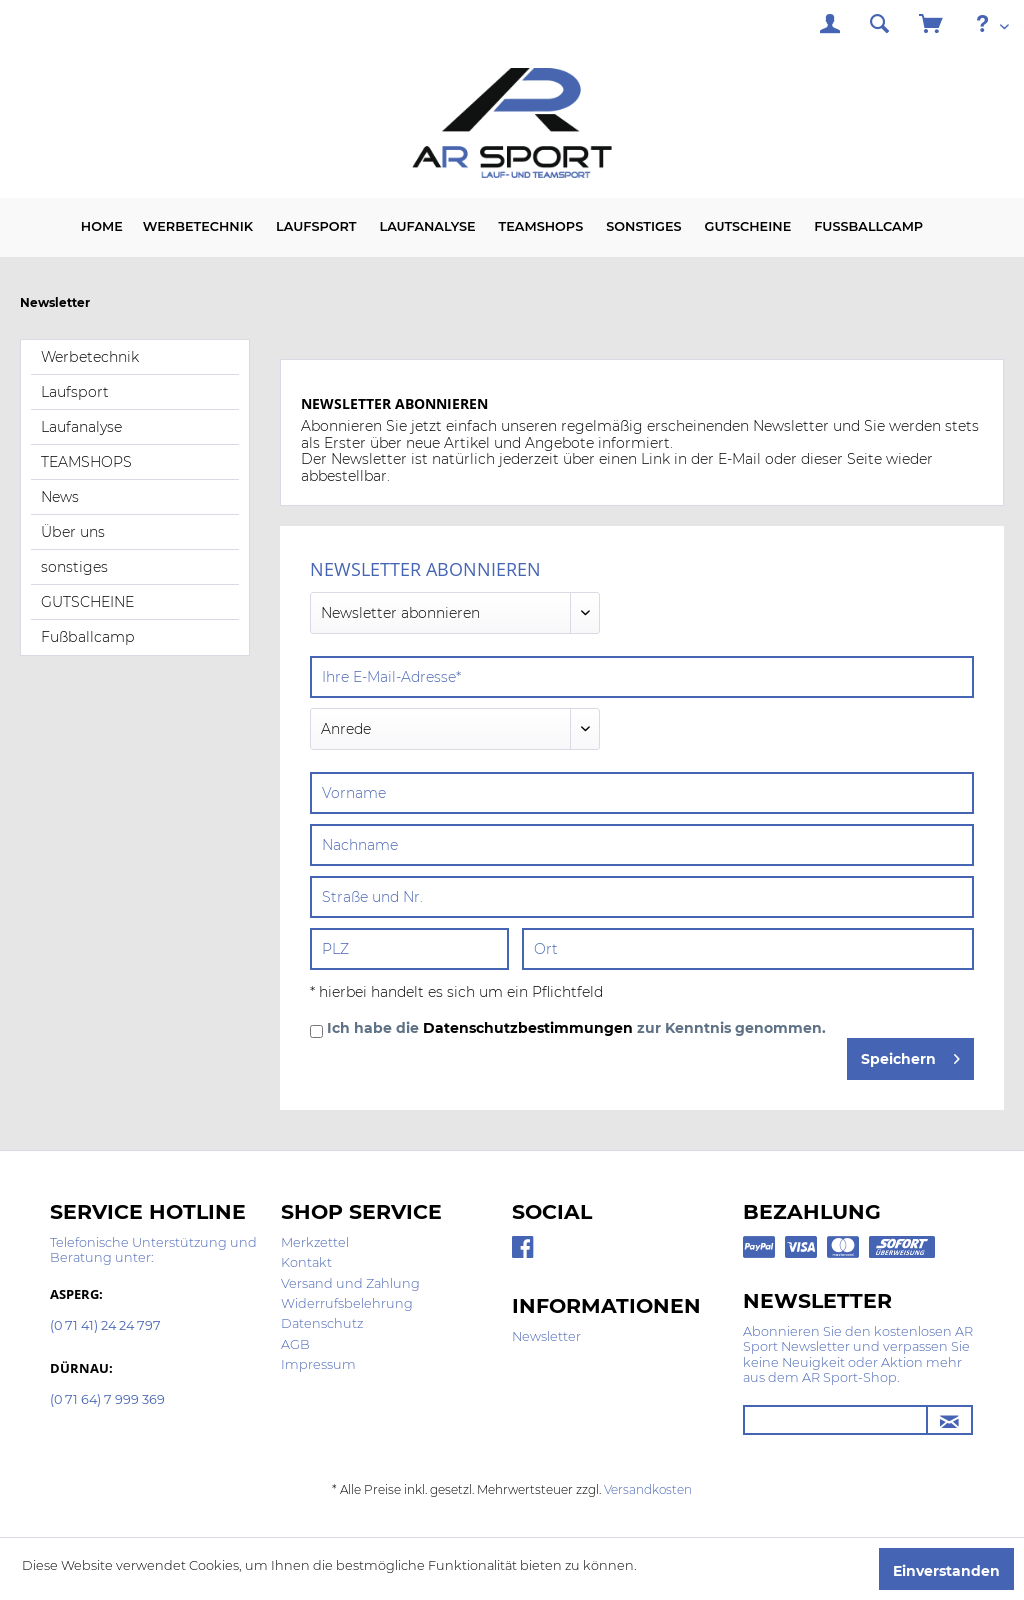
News (60, 497)
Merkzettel (315, 1242)
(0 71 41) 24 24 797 (105, 1326)
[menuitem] (830, 26)
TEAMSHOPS (86, 462)
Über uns (73, 532)
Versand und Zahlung (350, 1283)
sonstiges (74, 567)
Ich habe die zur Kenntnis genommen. (576, 1028)
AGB (295, 1344)
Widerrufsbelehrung (347, 1303)
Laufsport (75, 392)
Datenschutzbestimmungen (528, 1028)
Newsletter (546, 1336)
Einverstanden (946, 1571)
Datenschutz (322, 1323)
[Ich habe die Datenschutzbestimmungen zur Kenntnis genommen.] (316, 1031)
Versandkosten (648, 1489)
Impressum (318, 1364)
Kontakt (306, 1262)
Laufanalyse (81, 427)
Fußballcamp (88, 637)
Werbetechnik (90, 357)
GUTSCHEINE (87, 602)
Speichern (910, 1055)
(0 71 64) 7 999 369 (107, 1400)
